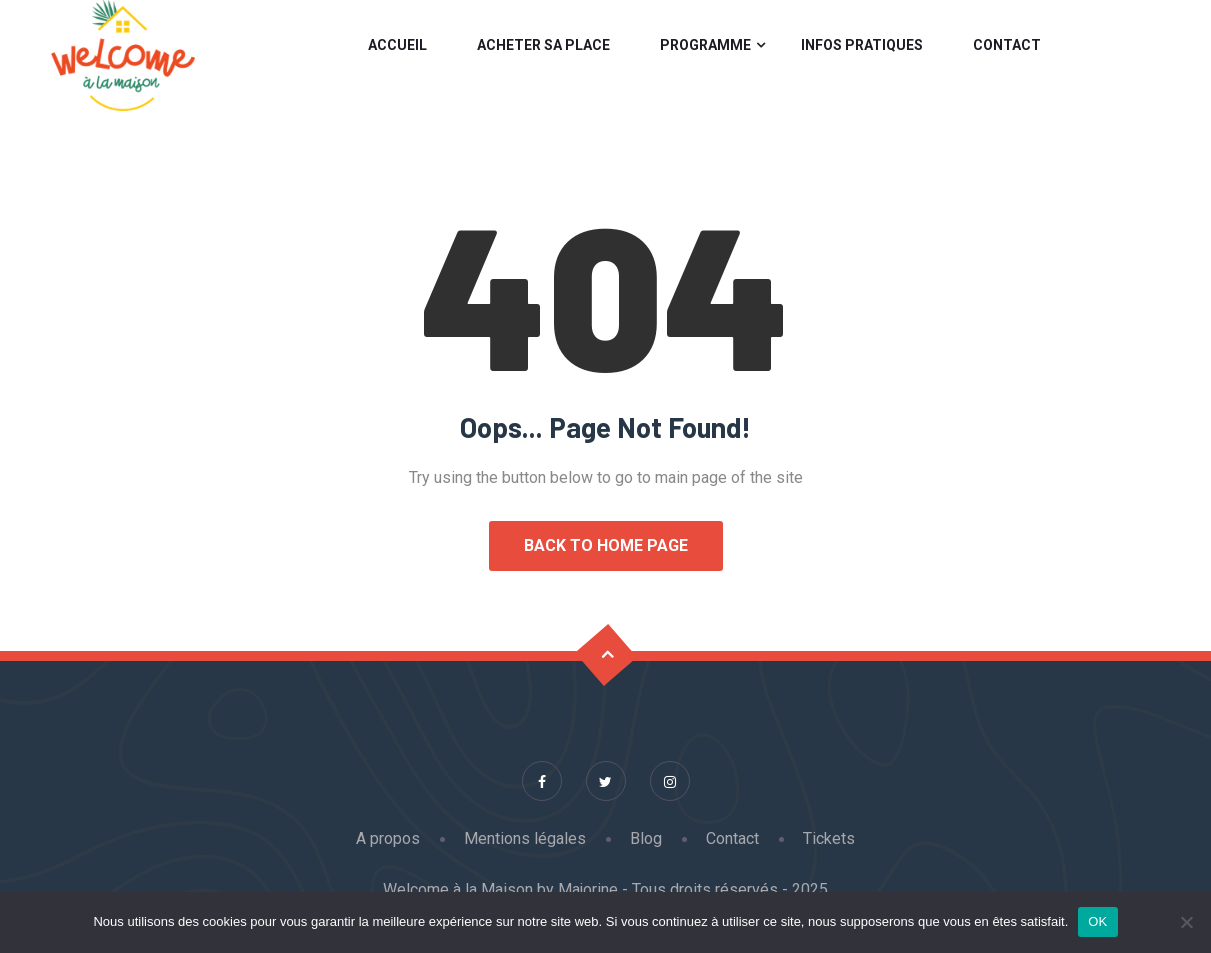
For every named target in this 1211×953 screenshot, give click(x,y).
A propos (388, 838)
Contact (1007, 45)
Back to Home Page (606, 545)
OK (1097, 921)
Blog (646, 838)
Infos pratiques (862, 45)
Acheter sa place (543, 45)
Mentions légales (525, 838)
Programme (705, 45)
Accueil (397, 45)
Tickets (829, 838)
